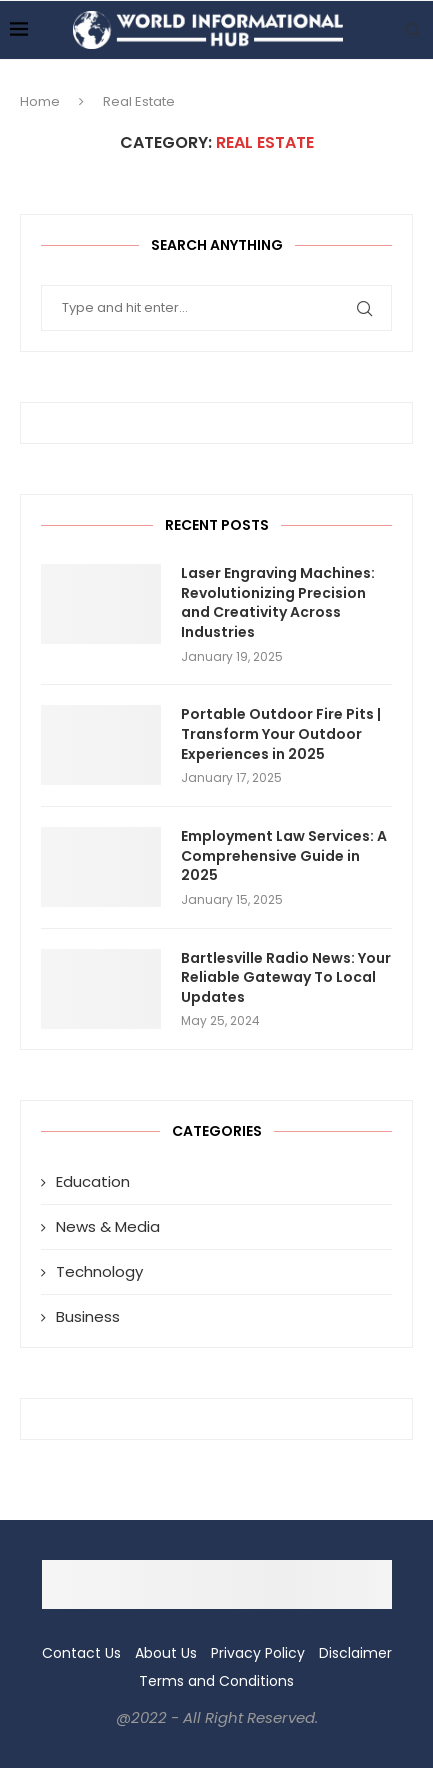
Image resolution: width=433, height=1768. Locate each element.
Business (88, 1316)
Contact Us (81, 1653)
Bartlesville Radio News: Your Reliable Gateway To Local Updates (286, 978)
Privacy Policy (258, 1653)
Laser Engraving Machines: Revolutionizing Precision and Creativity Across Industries (278, 603)
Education (93, 1181)
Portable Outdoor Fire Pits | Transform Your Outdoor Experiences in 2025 (281, 734)
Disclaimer (355, 1653)
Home (40, 101)
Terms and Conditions (216, 1681)
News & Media (108, 1226)
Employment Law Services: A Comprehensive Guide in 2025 (284, 856)
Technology (99, 1271)
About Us (166, 1653)
